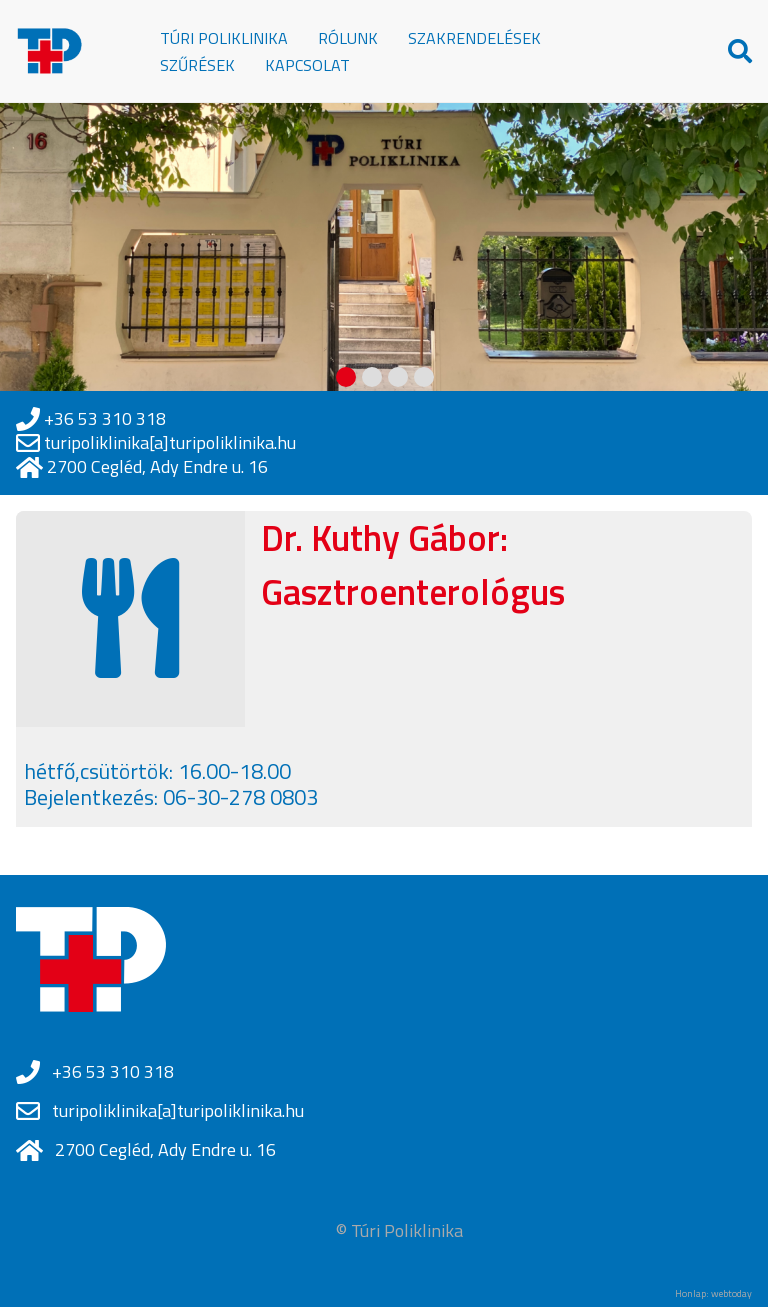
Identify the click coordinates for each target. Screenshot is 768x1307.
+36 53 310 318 (105, 419)
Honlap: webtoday (713, 1294)
